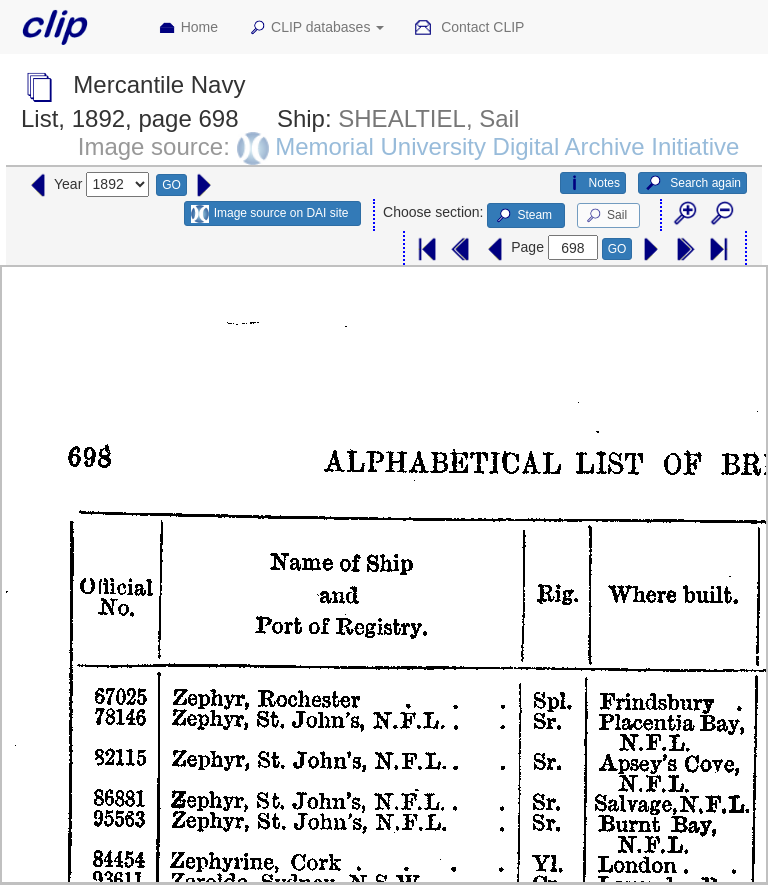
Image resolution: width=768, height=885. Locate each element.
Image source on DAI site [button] (269, 214)
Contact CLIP (469, 28)
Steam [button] (523, 216)
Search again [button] (692, 183)
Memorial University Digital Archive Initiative (507, 146)
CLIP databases (316, 28)
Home (188, 28)
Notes (593, 183)
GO (171, 185)
